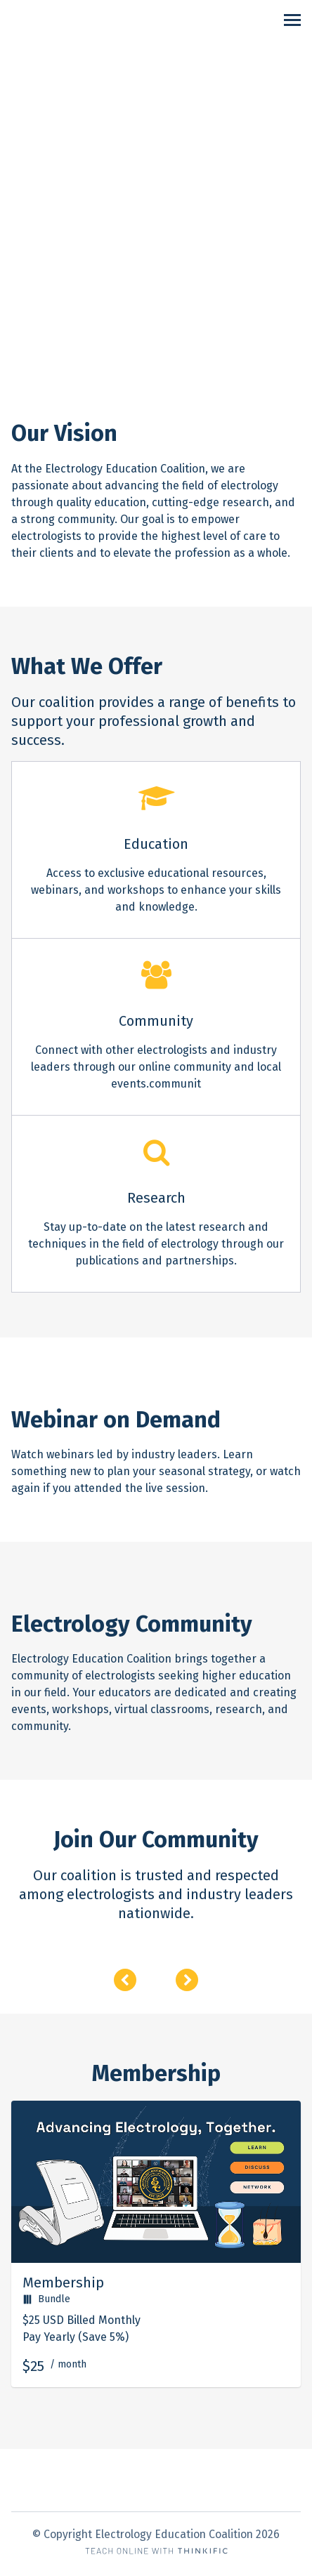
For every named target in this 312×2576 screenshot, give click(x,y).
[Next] (187, 1980)
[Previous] (125, 1980)
